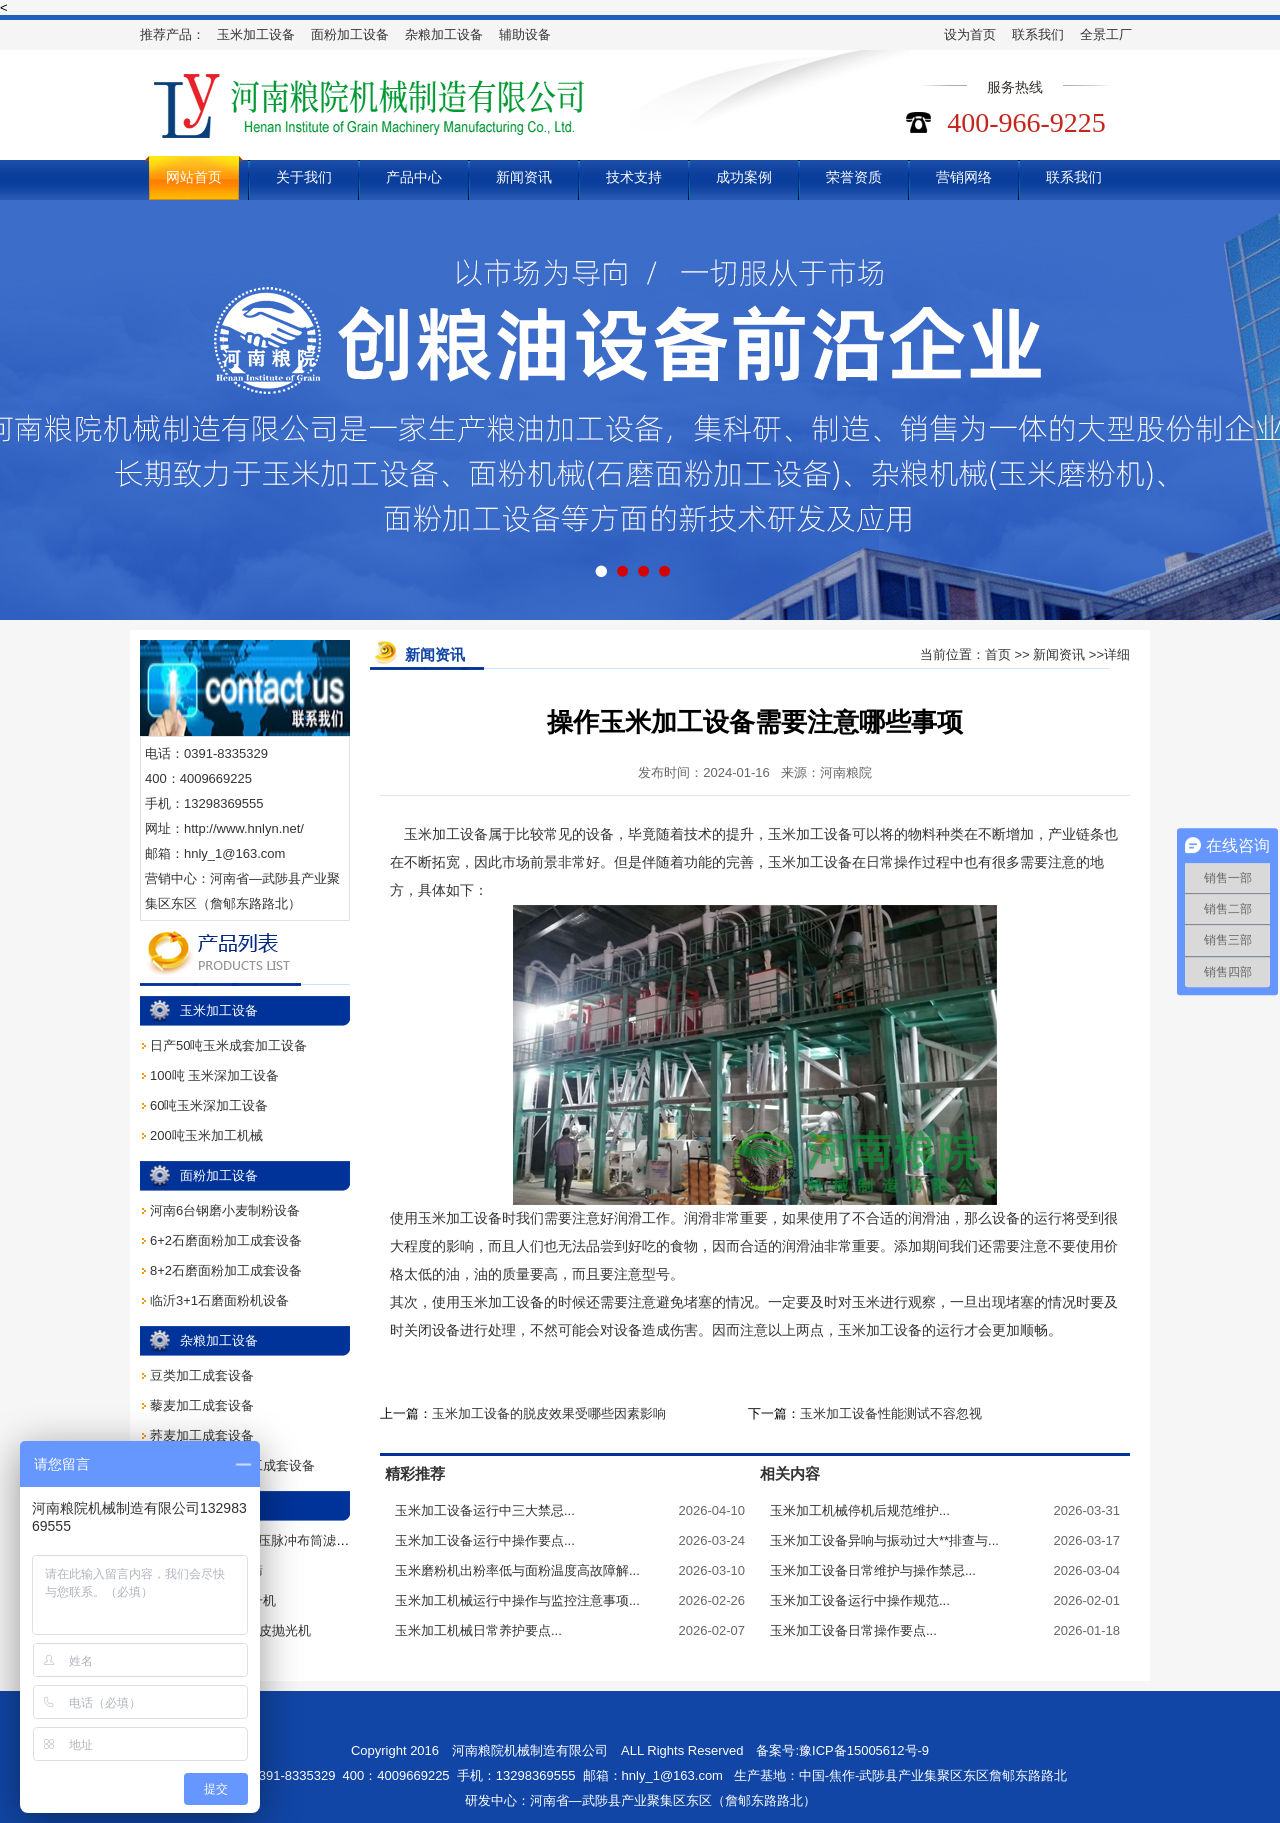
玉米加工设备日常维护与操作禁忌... (873, 1570)
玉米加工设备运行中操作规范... (860, 1600)
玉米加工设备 (256, 34)
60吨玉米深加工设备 (209, 1105)
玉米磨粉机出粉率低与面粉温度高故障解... (517, 1570)
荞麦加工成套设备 (202, 1435)
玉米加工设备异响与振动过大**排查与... (884, 1540)
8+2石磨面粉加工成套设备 (226, 1270)
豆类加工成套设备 (202, 1375)
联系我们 (1038, 34)
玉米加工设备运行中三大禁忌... (485, 1510)
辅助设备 (525, 34)
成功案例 (744, 177)
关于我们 (304, 177)
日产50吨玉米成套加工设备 (228, 1045)
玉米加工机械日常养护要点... (478, 1630)
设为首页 (970, 34)
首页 (998, 654)
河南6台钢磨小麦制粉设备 (225, 1210)
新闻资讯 (524, 177)
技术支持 (634, 177)
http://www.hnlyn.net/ (244, 828)
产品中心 (414, 177)
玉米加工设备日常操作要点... (853, 1630)
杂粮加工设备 (444, 34)
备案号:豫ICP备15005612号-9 (842, 1750)
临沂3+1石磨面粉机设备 (219, 1300)
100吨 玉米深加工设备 (214, 1075)
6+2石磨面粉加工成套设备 (226, 1240)
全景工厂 (1106, 34)
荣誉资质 (854, 177)
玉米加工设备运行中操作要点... (485, 1540)
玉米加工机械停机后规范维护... (860, 1510)
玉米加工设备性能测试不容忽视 (891, 1413)
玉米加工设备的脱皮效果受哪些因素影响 (549, 1413)
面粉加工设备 (350, 34)
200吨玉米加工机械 (206, 1135)
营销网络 (964, 177)
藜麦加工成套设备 (202, 1405)
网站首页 (194, 177)
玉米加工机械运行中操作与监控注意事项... (517, 1600)
